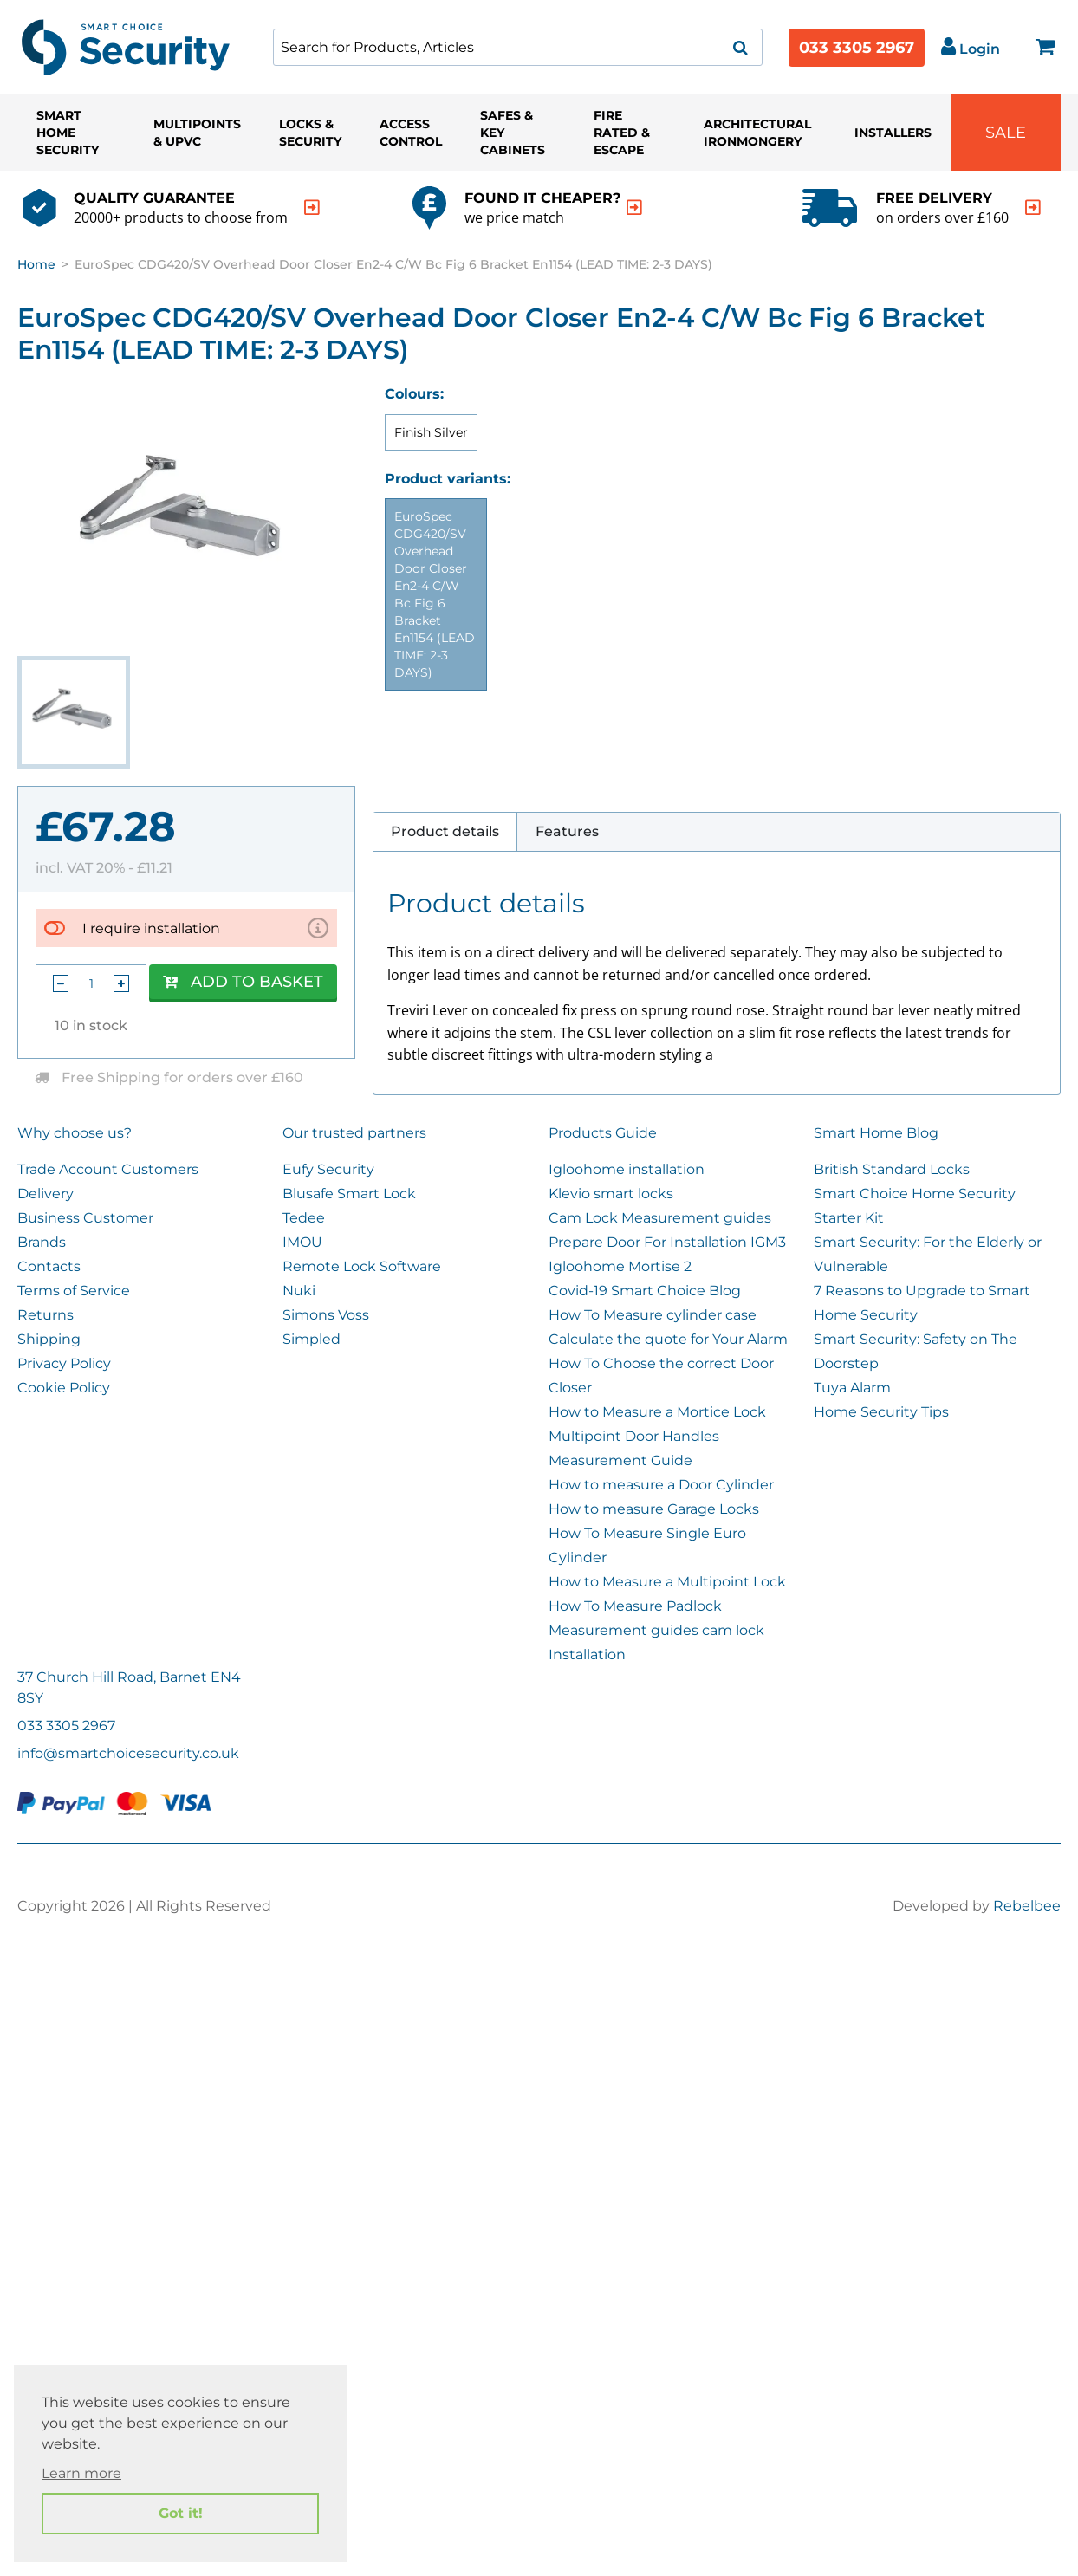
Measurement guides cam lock (656, 1630)
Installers (893, 132)
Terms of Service (73, 1290)
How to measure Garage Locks (654, 1509)
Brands (41, 1242)
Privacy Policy (64, 1363)
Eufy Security (328, 1169)
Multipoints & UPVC (197, 132)
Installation (587, 1654)
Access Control (411, 132)
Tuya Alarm (852, 1387)
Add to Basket (243, 981)
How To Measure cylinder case (653, 1315)
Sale (1005, 132)
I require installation (151, 928)
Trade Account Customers (107, 1169)
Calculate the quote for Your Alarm (668, 1339)
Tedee (303, 1218)
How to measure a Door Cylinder (661, 1484)
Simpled (311, 1339)
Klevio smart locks (611, 1193)
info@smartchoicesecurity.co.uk (128, 1753)
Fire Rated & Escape (622, 132)
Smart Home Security (67, 132)
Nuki (298, 1290)
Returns (45, 1315)
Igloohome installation (627, 1169)
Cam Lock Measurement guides (660, 1218)
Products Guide (603, 1133)
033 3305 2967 (856, 47)
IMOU (302, 1242)
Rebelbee (1027, 1906)
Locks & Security (310, 132)
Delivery (45, 1193)
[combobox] (518, 47)
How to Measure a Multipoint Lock (667, 1582)
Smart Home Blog (876, 1133)
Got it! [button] (181, 2513)
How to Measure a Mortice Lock (657, 1412)
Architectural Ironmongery (757, 132)
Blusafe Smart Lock (349, 1193)
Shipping (49, 1339)
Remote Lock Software (361, 1266)
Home (36, 264)
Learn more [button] (81, 2473)
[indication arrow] (312, 207)
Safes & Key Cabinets (512, 132)
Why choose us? (74, 1133)
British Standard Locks (892, 1169)
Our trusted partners (354, 1133)
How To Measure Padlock (635, 1606)
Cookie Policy (63, 1387)
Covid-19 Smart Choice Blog (645, 1290)
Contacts (49, 1266)
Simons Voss (325, 1315)
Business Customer (85, 1218)
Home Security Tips (881, 1412)
